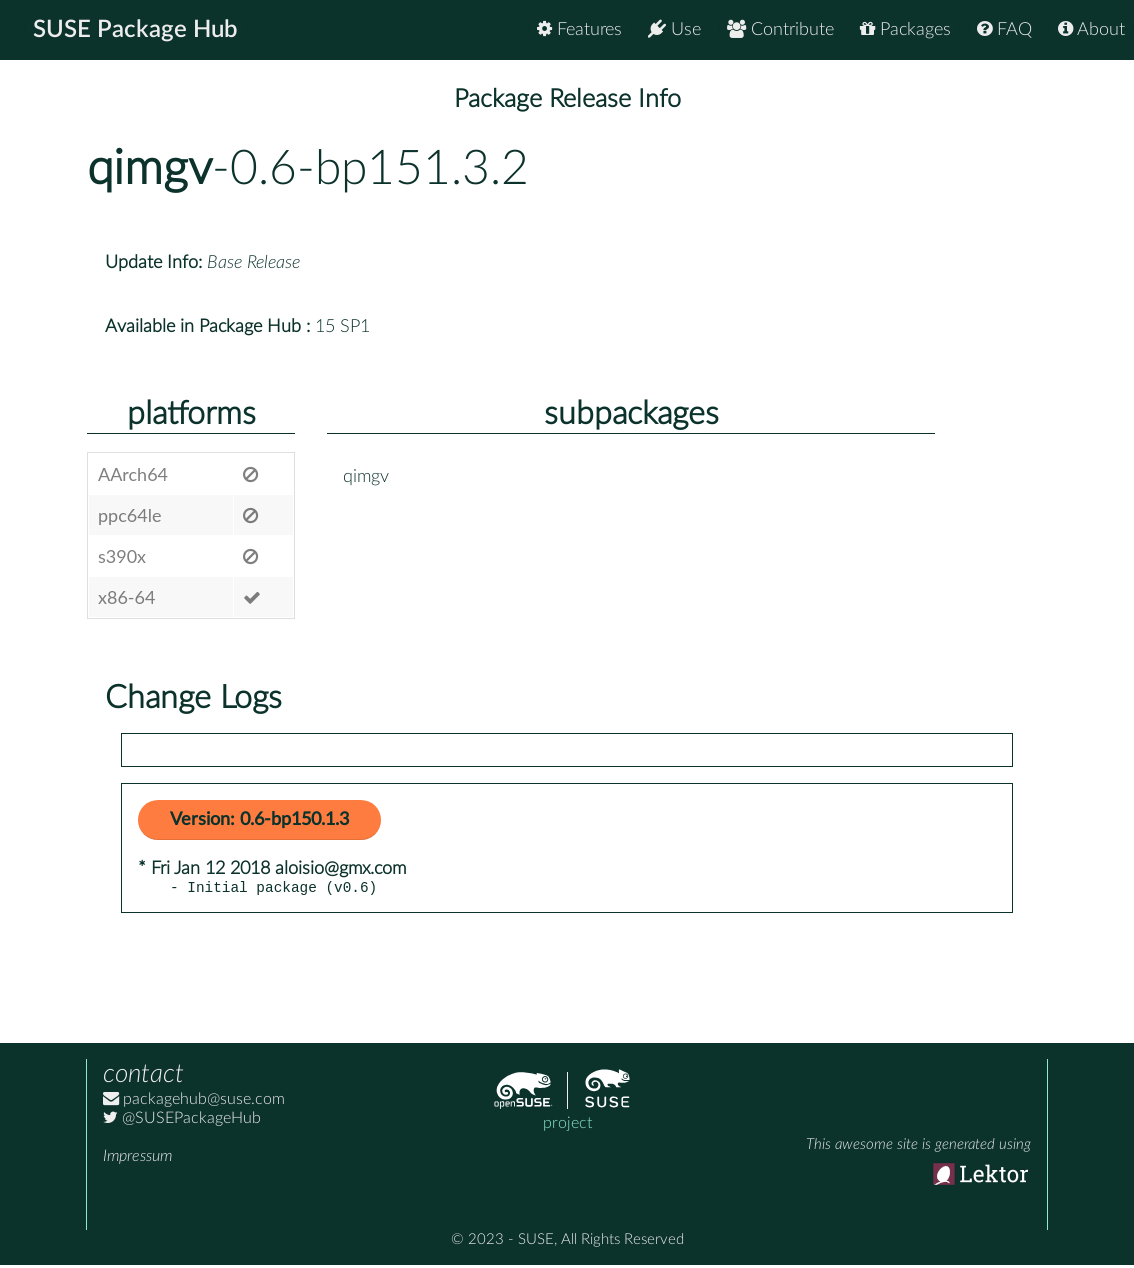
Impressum (137, 1159)
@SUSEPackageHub (182, 1121)
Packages (905, 29)
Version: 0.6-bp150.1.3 (259, 820)
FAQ (1004, 29)
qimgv (149, 169)
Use (674, 29)
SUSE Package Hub (135, 30)
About (1091, 29)
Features (579, 29)
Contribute (780, 29)
